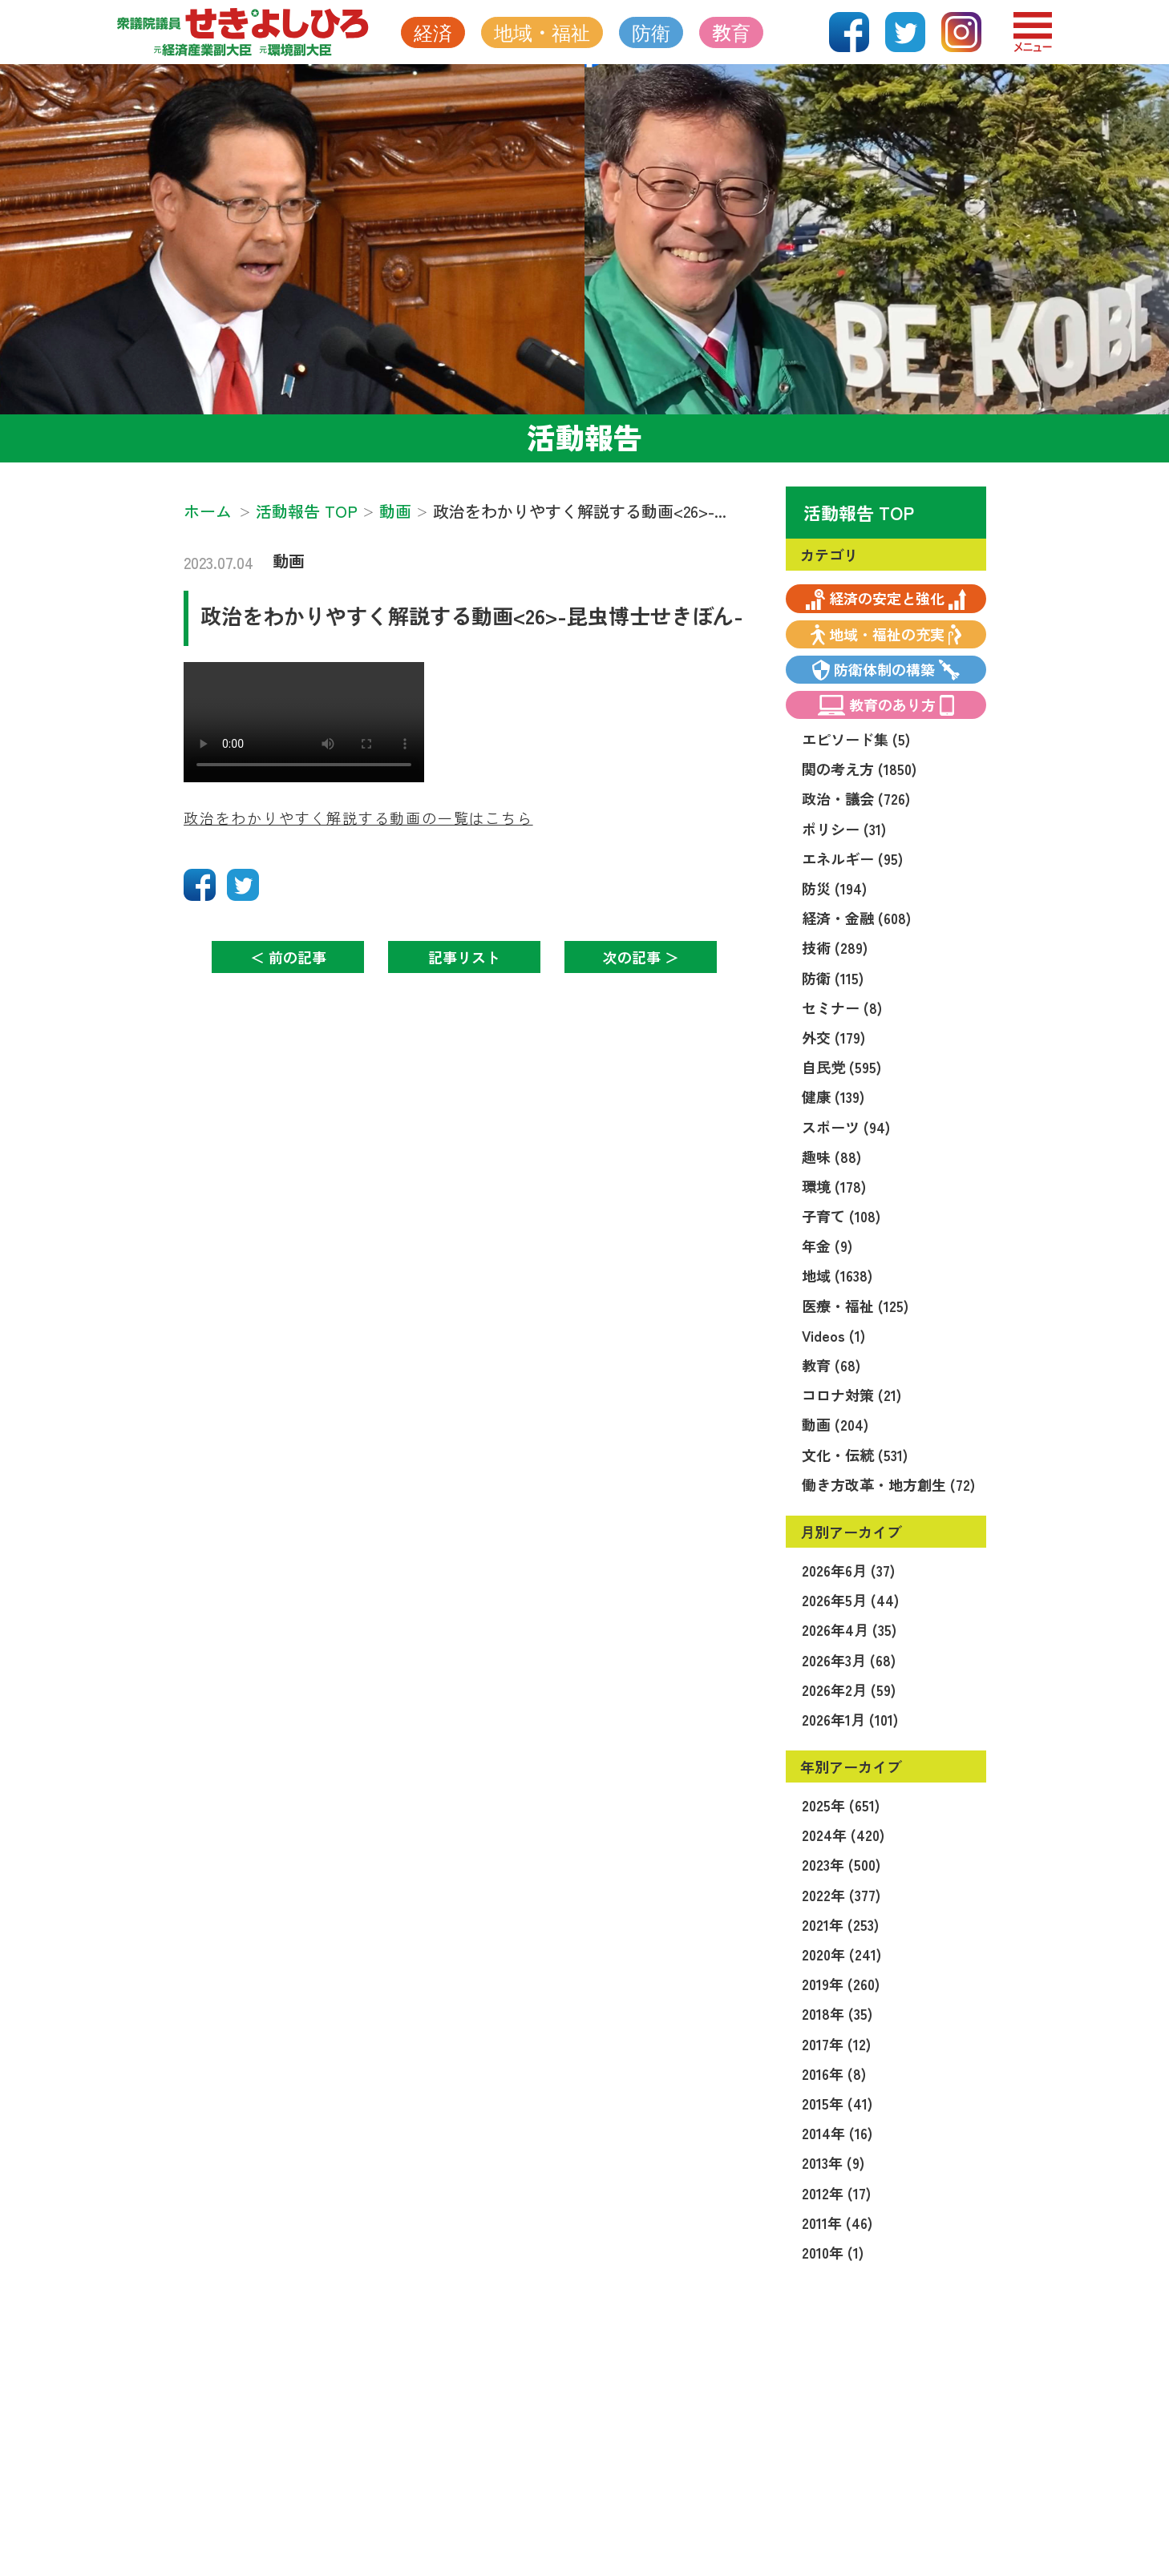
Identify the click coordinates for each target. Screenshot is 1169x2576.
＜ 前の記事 (288, 957)
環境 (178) (834, 1186)
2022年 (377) (841, 1894)
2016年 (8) (834, 2073)
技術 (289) (835, 947)
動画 (289, 560)
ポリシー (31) (844, 828)
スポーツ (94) (846, 1126)
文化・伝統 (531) (855, 1454)
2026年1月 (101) (850, 1719)
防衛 (651, 32)
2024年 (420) (843, 1834)
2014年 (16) (837, 2132)
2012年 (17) (836, 2192)
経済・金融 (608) (856, 917)
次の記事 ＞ (641, 957)
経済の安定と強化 (886, 598)
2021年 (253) (840, 1924)
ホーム (208, 511)
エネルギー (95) (852, 858)
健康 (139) (833, 1096)
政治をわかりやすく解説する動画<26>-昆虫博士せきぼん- (471, 615)
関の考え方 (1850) (859, 768)
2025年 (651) (841, 1805)
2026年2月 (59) (849, 1689)
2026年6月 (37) (848, 1570)
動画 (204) (835, 1424)
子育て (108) (841, 1215)
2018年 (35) (837, 2013)
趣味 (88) (831, 1156)
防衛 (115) (833, 977)
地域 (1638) (837, 1275)
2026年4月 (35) (849, 1629)
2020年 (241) (841, 1954)
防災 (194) (834, 888)
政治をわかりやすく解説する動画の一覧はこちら (358, 817)
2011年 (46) (837, 2222)
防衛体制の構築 (886, 669)
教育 (731, 32)
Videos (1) (833, 1335)
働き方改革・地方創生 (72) (888, 1484)
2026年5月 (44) (850, 1599)
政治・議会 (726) (856, 798)
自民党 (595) (841, 1066)
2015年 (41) (837, 2103)
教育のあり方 (886, 705)
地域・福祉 (542, 32)
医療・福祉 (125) (855, 1305)
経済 (433, 32)
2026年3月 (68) (849, 1659)
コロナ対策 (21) (851, 1394)
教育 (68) (831, 1365)
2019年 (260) (841, 1983)
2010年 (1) (833, 2252)
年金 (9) (827, 1245)
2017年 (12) (836, 2043)
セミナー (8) (842, 1007)
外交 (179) (833, 1037)
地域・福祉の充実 (886, 634)
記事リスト (464, 957)
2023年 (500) (841, 1864)
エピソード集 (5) (856, 739)
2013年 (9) (833, 2162)
